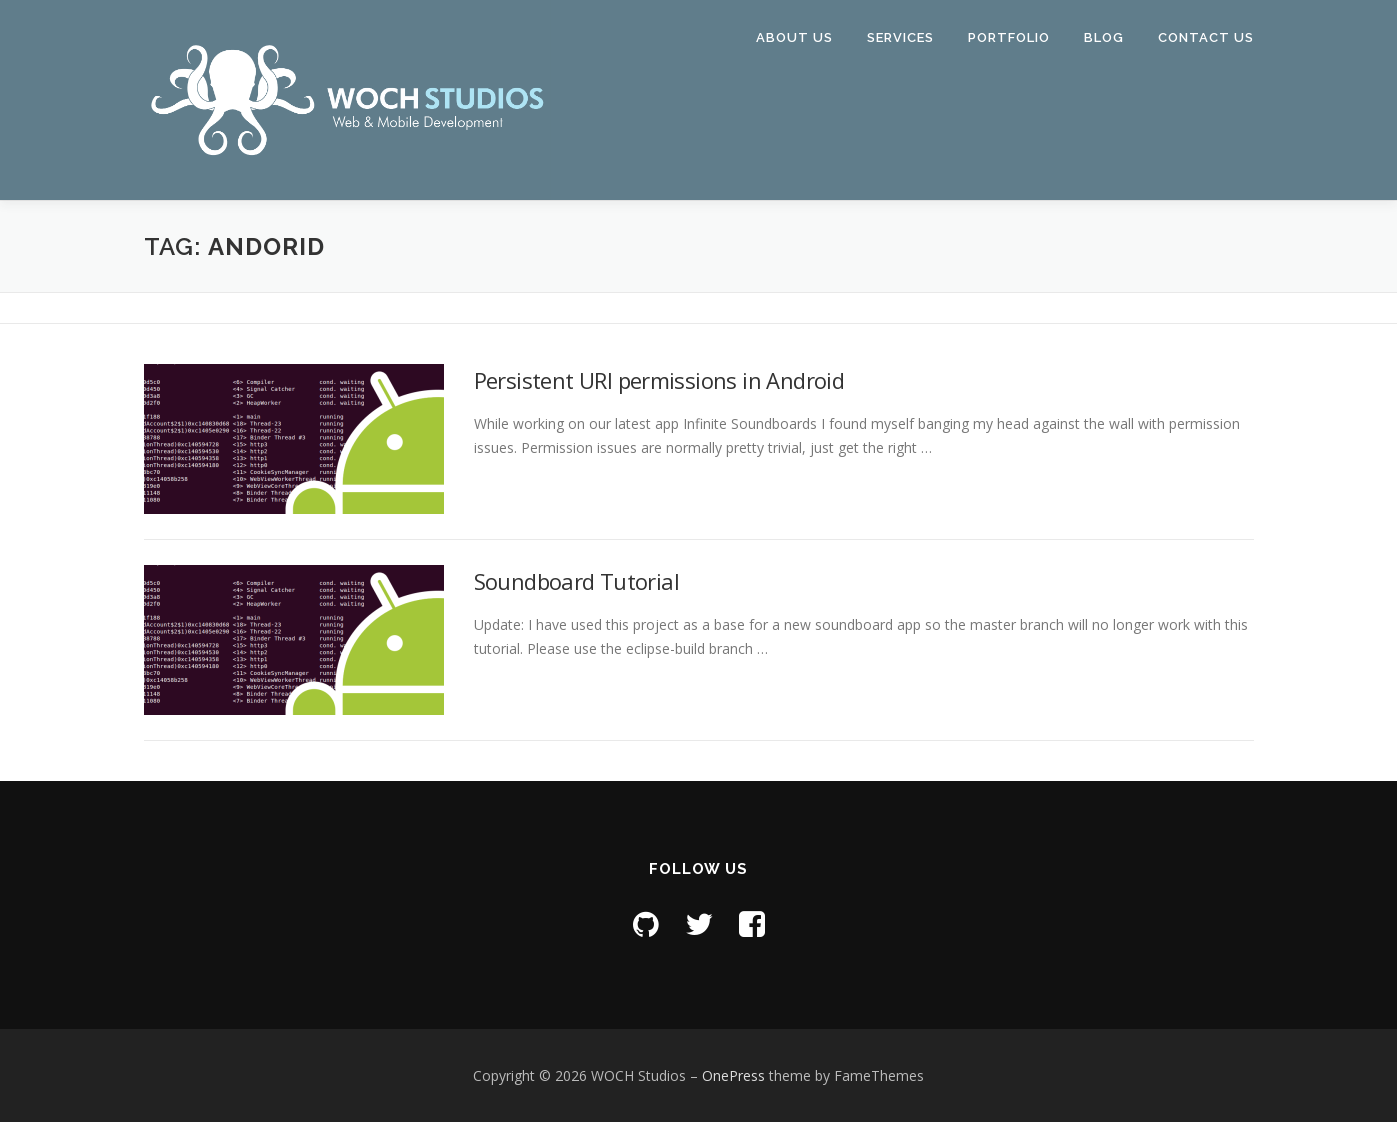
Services (900, 37)
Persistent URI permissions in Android (659, 380)
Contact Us (1206, 37)
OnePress (733, 1075)
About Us (794, 37)
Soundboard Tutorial (577, 581)
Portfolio (1009, 37)
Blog (1104, 37)
